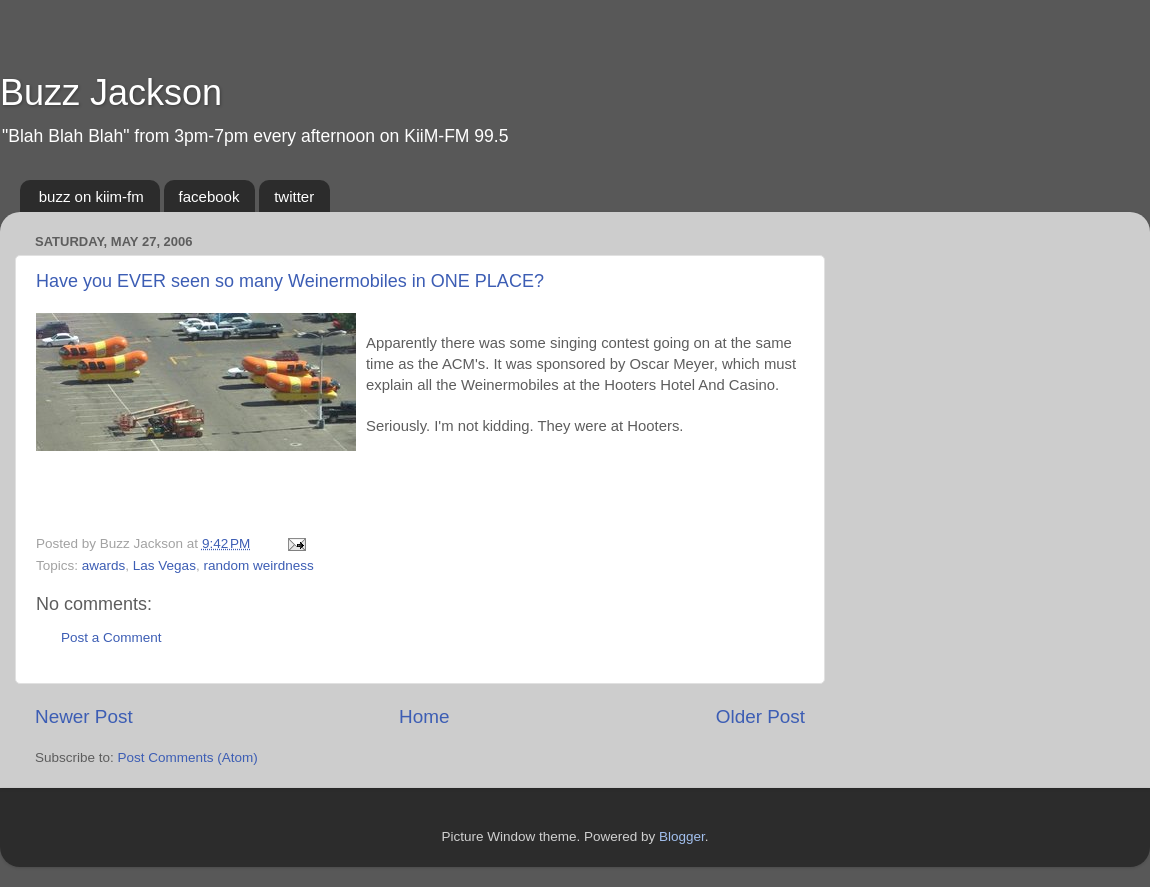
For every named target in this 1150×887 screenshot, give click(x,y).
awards (104, 565)
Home (424, 716)
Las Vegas (164, 565)
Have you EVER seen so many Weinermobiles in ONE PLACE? (290, 281)
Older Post (760, 716)
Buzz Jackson (111, 92)
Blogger (682, 836)
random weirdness (258, 565)
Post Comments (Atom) (188, 757)
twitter (294, 196)
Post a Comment (111, 637)
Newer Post (84, 716)
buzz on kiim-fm (91, 196)
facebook (209, 196)
